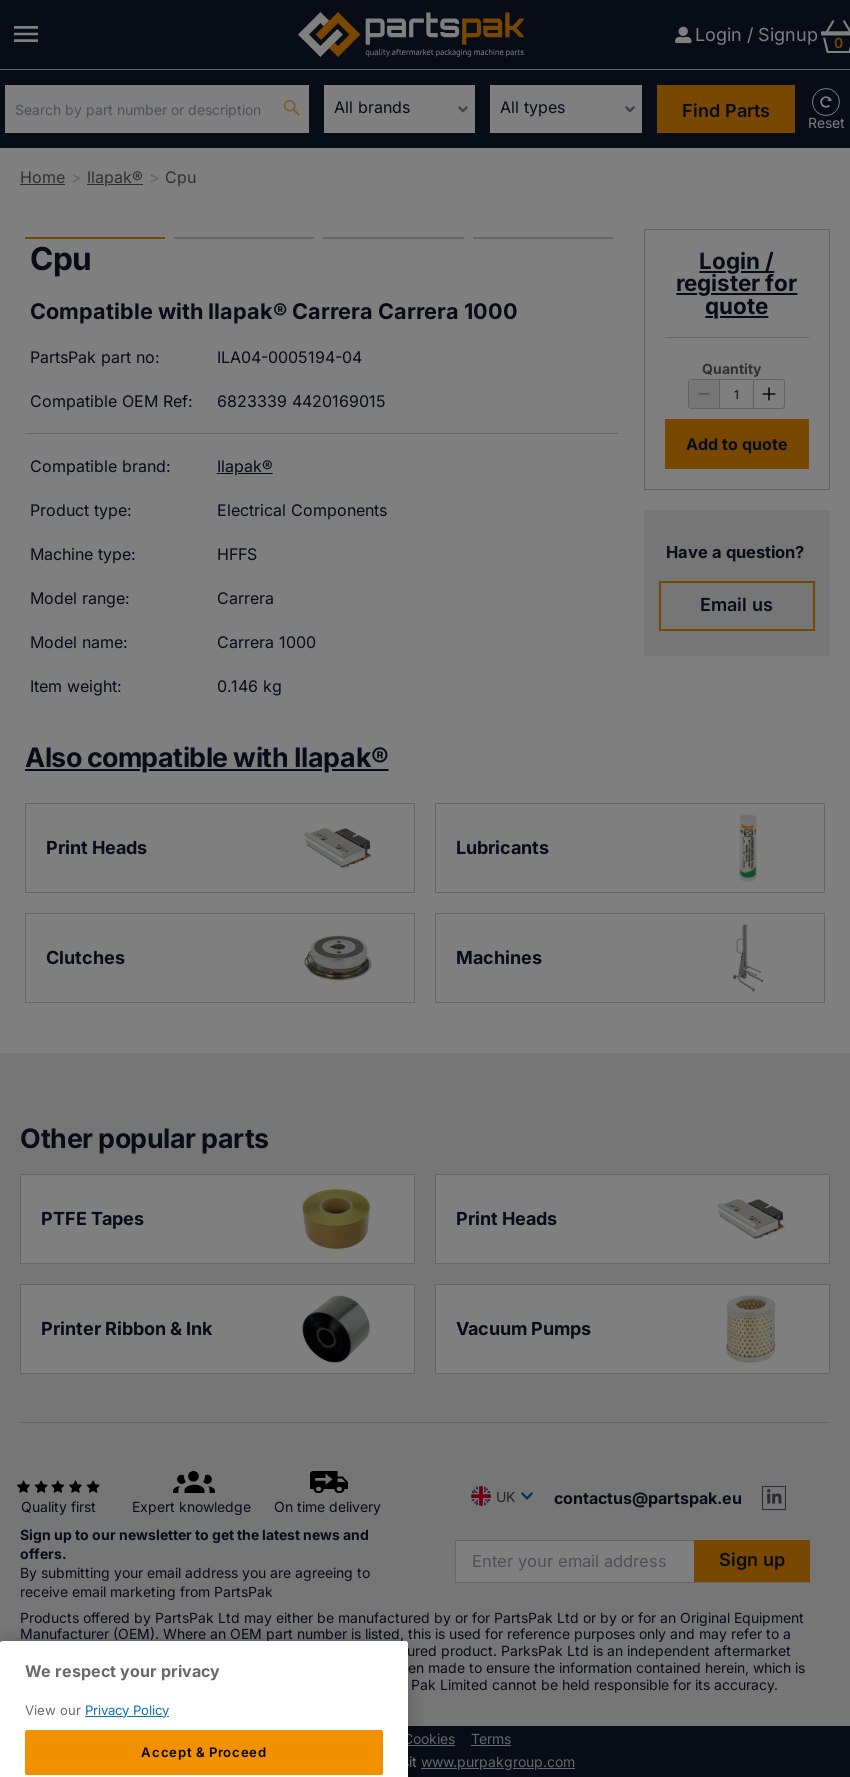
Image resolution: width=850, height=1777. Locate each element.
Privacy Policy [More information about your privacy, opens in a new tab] (127, 1756)
